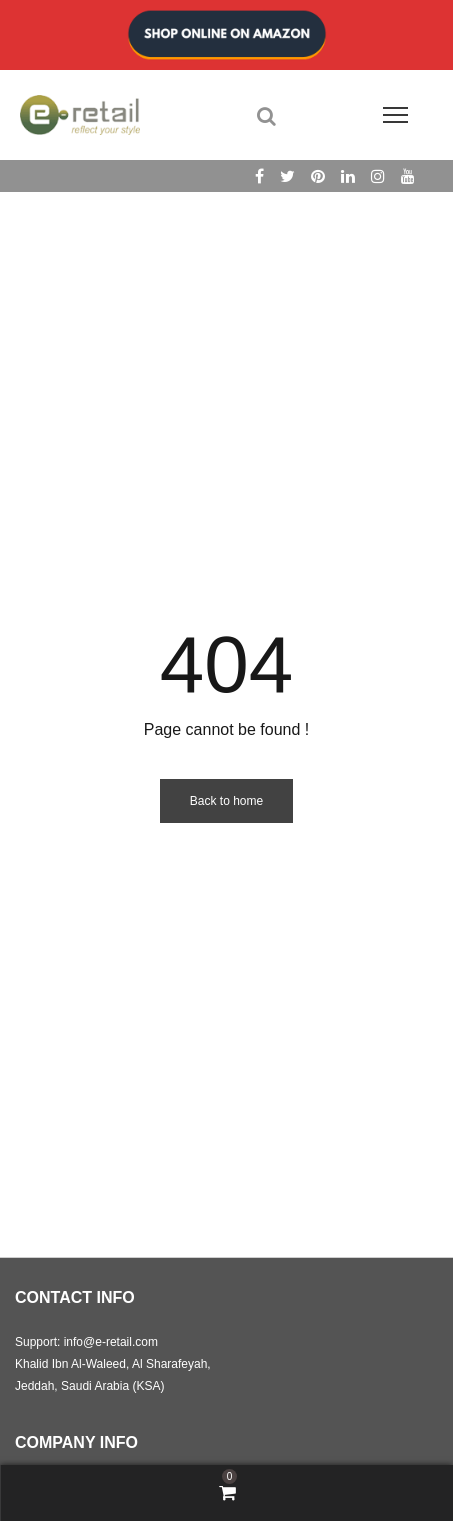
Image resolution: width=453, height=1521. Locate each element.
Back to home (226, 801)
